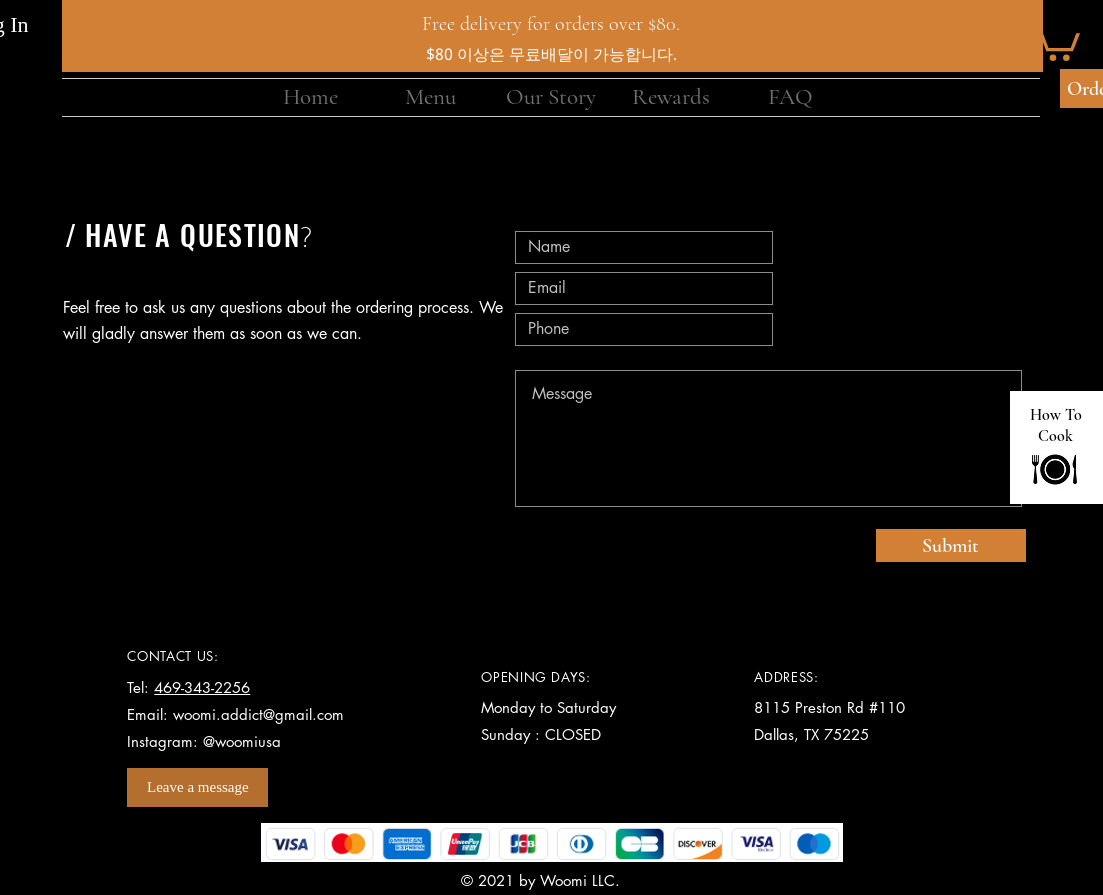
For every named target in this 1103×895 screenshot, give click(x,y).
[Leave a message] (197, 787)
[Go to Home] (1054, 469)
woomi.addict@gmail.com (258, 714)
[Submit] (951, 545)
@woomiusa (242, 741)
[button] (1055, 40)
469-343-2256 (202, 687)
